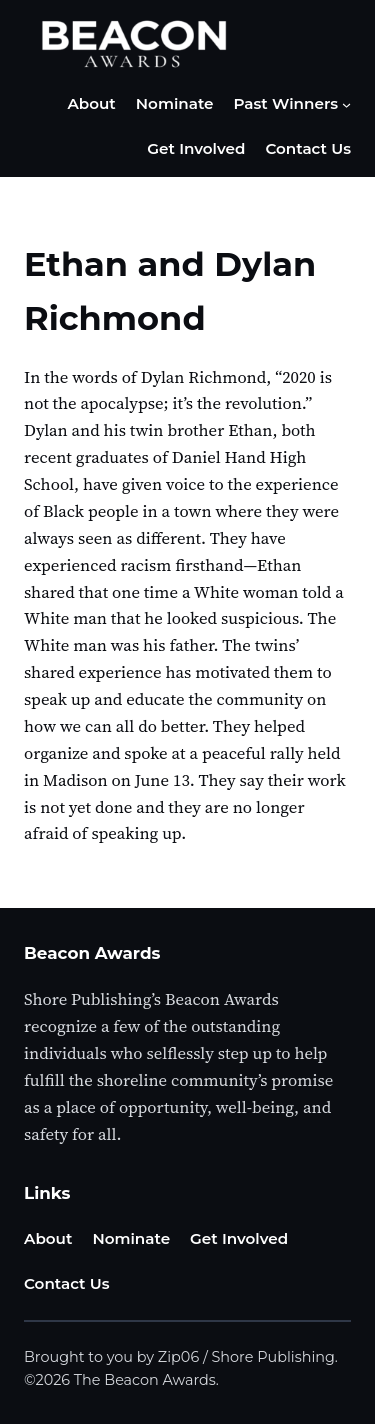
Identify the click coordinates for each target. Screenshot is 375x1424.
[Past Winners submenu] (346, 104)
